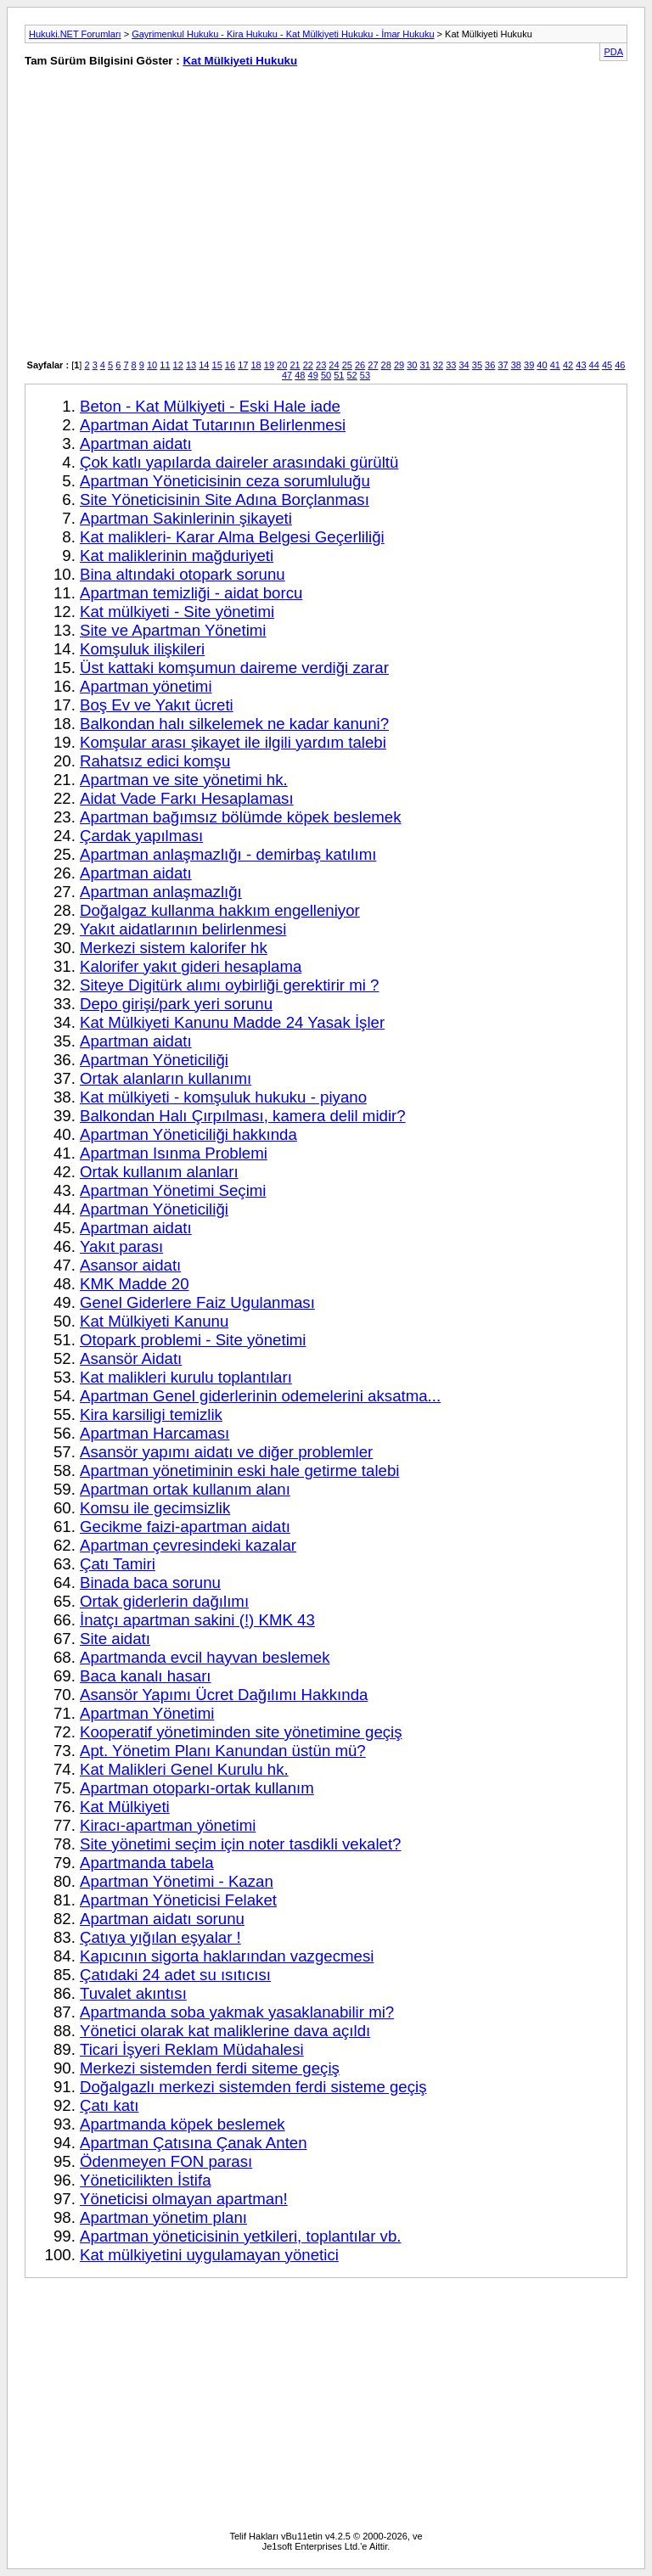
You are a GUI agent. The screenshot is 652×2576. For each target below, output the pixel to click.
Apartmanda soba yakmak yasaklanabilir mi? (237, 2012)
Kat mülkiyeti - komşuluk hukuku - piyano (223, 1097)
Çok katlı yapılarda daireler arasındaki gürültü (239, 462)
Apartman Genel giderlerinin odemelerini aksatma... (260, 1396)
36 (490, 365)
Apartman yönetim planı (163, 2217)
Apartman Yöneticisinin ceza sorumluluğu (225, 481)
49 (313, 375)
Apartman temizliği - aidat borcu (191, 593)
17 (243, 365)
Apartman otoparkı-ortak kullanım (197, 1788)
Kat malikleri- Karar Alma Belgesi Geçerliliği (232, 537)
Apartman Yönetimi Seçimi (173, 1190)
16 (230, 365)
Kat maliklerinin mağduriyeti (176, 555)
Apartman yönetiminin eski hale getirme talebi (239, 1470)
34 (463, 365)
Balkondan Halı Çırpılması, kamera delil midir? (243, 1116)
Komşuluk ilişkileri (142, 649)
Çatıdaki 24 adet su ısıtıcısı (175, 1975)
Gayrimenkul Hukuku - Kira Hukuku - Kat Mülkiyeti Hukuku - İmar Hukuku (283, 34)
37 (502, 365)
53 (365, 375)
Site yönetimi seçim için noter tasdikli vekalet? (240, 1844)
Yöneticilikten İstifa (145, 2180)
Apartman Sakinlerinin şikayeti (186, 518)
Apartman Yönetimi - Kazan (176, 1881)
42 (568, 365)
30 (412, 365)
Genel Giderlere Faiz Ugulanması (197, 1302)
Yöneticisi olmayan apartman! (184, 2199)
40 (542, 365)
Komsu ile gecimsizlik (155, 1508)
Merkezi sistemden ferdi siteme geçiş (210, 2068)
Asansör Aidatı (131, 1358)
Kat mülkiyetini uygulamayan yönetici (209, 2255)
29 (399, 365)
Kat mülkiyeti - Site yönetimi (177, 611)
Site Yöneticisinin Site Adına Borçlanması (224, 499)
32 (438, 365)
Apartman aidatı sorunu (162, 1919)
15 (217, 365)
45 (607, 365)
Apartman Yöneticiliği (154, 1060)
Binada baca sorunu (150, 1582)
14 (204, 365)
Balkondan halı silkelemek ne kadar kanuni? (234, 723)
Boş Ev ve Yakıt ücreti (156, 705)
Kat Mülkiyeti (125, 1807)
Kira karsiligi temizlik (151, 1414)
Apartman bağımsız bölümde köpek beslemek (241, 817)
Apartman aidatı (136, 443)
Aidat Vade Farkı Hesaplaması (187, 798)
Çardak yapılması (141, 836)
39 (529, 365)
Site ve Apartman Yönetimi (173, 630)
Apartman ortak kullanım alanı (185, 1489)
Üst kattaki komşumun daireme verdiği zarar (234, 667)
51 (339, 375)
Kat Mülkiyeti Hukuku (240, 60)
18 (255, 365)
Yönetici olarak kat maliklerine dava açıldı (225, 2031)
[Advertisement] (169, 222)
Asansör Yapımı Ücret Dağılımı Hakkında (224, 1694)
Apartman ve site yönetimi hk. (184, 780)
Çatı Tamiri (117, 1564)
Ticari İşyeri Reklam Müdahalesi (192, 2049)
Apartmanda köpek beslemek (182, 2124)
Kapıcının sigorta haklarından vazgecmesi (227, 1956)
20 (282, 365)
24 (334, 365)
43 (581, 365)
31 (425, 365)
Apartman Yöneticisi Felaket (178, 1900)
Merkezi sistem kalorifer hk (173, 948)
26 (360, 365)
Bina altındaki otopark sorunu (182, 574)
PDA (613, 52)
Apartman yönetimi (146, 686)
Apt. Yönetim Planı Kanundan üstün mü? (223, 1750)
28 (386, 365)
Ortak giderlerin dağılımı (164, 1601)
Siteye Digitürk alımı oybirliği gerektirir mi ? (229, 985)
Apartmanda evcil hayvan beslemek (205, 1657)
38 (516, 365)
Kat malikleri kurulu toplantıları (186, 1377)
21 (294, 365)
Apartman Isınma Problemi (173, 1153)
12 (178, 365)
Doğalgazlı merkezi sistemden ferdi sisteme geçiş (253, 2087)
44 (594, 365)
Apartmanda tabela (147, 1863)
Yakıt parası (121, 1246)
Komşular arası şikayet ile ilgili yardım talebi (233, 742)
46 (620, 365)
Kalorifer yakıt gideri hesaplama (190, 966)
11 (165, 365)
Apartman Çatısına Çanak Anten (193, 2143)
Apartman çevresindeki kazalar (188, 1545)
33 (451, 365)
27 (373, 365)
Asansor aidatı (130, 1265)
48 (300, 375)
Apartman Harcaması (154, 1433)
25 (347, 365)
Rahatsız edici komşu (155, 761)
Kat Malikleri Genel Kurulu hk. (184, 1769)
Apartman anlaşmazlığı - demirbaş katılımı (228, 854)
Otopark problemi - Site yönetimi (193, 1340)
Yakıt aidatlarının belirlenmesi (183, 929)
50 (326, 375)
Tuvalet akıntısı (133, 1993)
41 (555, 365)
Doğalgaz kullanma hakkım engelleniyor (220, 910)
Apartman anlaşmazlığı (161, 892)
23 (321, 365)
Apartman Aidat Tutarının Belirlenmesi (213, 425)
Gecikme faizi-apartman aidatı (185, 1526)
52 (352, 375)
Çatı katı (109, 2105)
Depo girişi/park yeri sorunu (176, 1004)
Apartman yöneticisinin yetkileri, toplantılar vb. (240, 2236)
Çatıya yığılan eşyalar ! (160, 1937)
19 (269, 365)
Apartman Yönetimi (147, 1713)
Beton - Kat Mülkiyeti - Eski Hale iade (210, 406)
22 (308, 365)
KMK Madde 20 (134, 1284)
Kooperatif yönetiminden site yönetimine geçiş (241, 1732)
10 (152, 365)
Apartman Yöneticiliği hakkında (188, 1134)
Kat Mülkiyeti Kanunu (154, 1321)
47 (287, 375)
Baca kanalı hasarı (145, 1676)
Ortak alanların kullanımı (165, 1078)
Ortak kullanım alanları (159, 1172)
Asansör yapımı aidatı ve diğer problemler (226, 1452)
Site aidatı (115, 1638)
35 (477, 365)
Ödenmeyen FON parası (166, 2161)
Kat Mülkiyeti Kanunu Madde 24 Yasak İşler (232, 1022)
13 (191, 365)
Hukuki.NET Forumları (75, 34)
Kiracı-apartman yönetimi (168, 1825)
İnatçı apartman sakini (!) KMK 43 (197, 1620)
